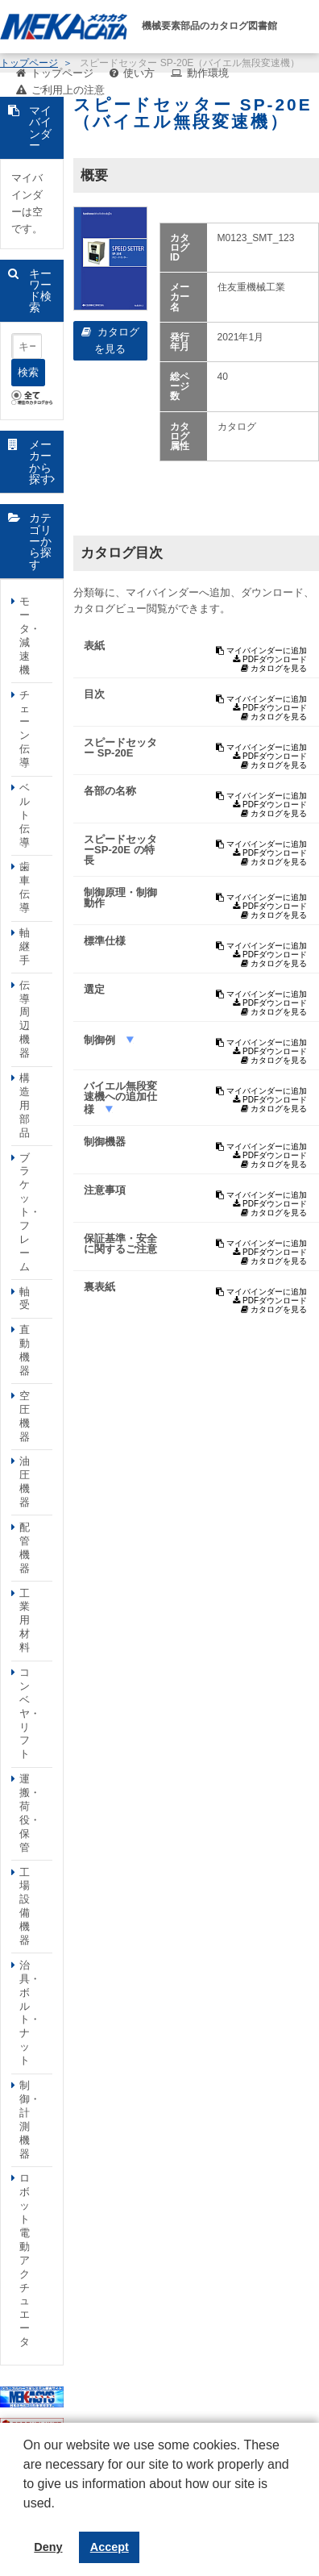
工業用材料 (24, 1620)
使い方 (139, 73)
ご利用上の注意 (68, 90)
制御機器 (105, 1142)
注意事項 (105, 1190)
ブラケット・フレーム (29, 1212)
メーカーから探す (40, 462)
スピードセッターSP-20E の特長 (120, 849)
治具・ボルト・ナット (29, 2012)
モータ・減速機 (29, 635)
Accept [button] (109, 2547)
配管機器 (24, 1547)
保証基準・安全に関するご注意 (120, 1243)
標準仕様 (105, 941)
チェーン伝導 (24, 729)
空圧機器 (24, 1416)
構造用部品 (24, 1105)
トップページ (62, 73)
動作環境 (208, 73)
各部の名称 (110, 791)
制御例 (101, 1040)
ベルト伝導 (24, 815)
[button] (25, 2515)
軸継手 (24, 946)
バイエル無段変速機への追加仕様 (120, 1097)
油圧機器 (24, 1481)
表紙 (94, 646)
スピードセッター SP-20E (120, 747)
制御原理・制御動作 (120, 897)
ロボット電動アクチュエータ (24, 2260)
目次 (94, 694)
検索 (28, 372)
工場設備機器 (24, 1906)
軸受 (24, 1298)
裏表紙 (99, 1287)
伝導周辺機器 (24, 1019)
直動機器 (24, 1350)
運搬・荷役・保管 (29, 1813)
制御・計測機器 (29, 2119)
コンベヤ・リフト (29, 1713)
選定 (94, 989)
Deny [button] (48, 2547)
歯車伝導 (24, 887)
